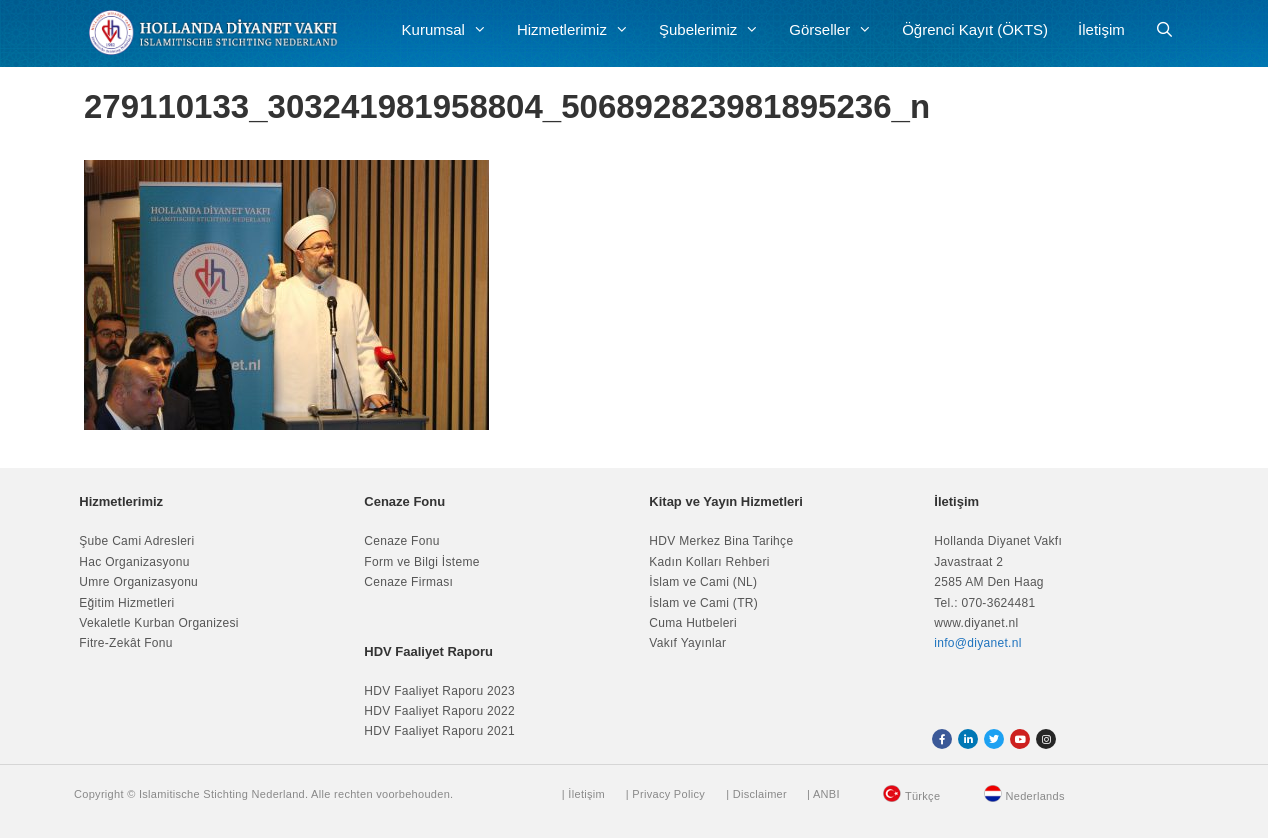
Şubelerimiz (716, 30)
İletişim (1101, 29)
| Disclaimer (756, 794)
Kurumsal (452, 30)
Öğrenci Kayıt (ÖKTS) (975, 29)
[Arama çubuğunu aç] (1164, 30)
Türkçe (922, 796)
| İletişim (583, 794)
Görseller (838, 30)
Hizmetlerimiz (580, 30)
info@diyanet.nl (977, 643)
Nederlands (1035, 796)
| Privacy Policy (665, 794)
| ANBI (823, 794)
